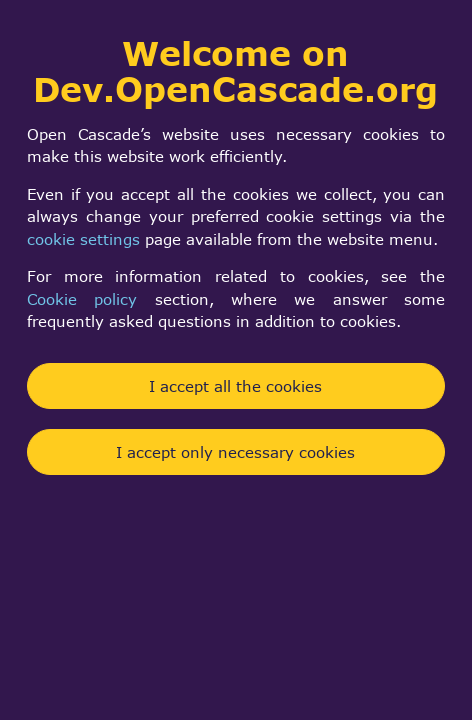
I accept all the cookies (235, 386)
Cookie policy (82, 299)
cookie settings (83, 239)
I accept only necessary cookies (235, 452)
